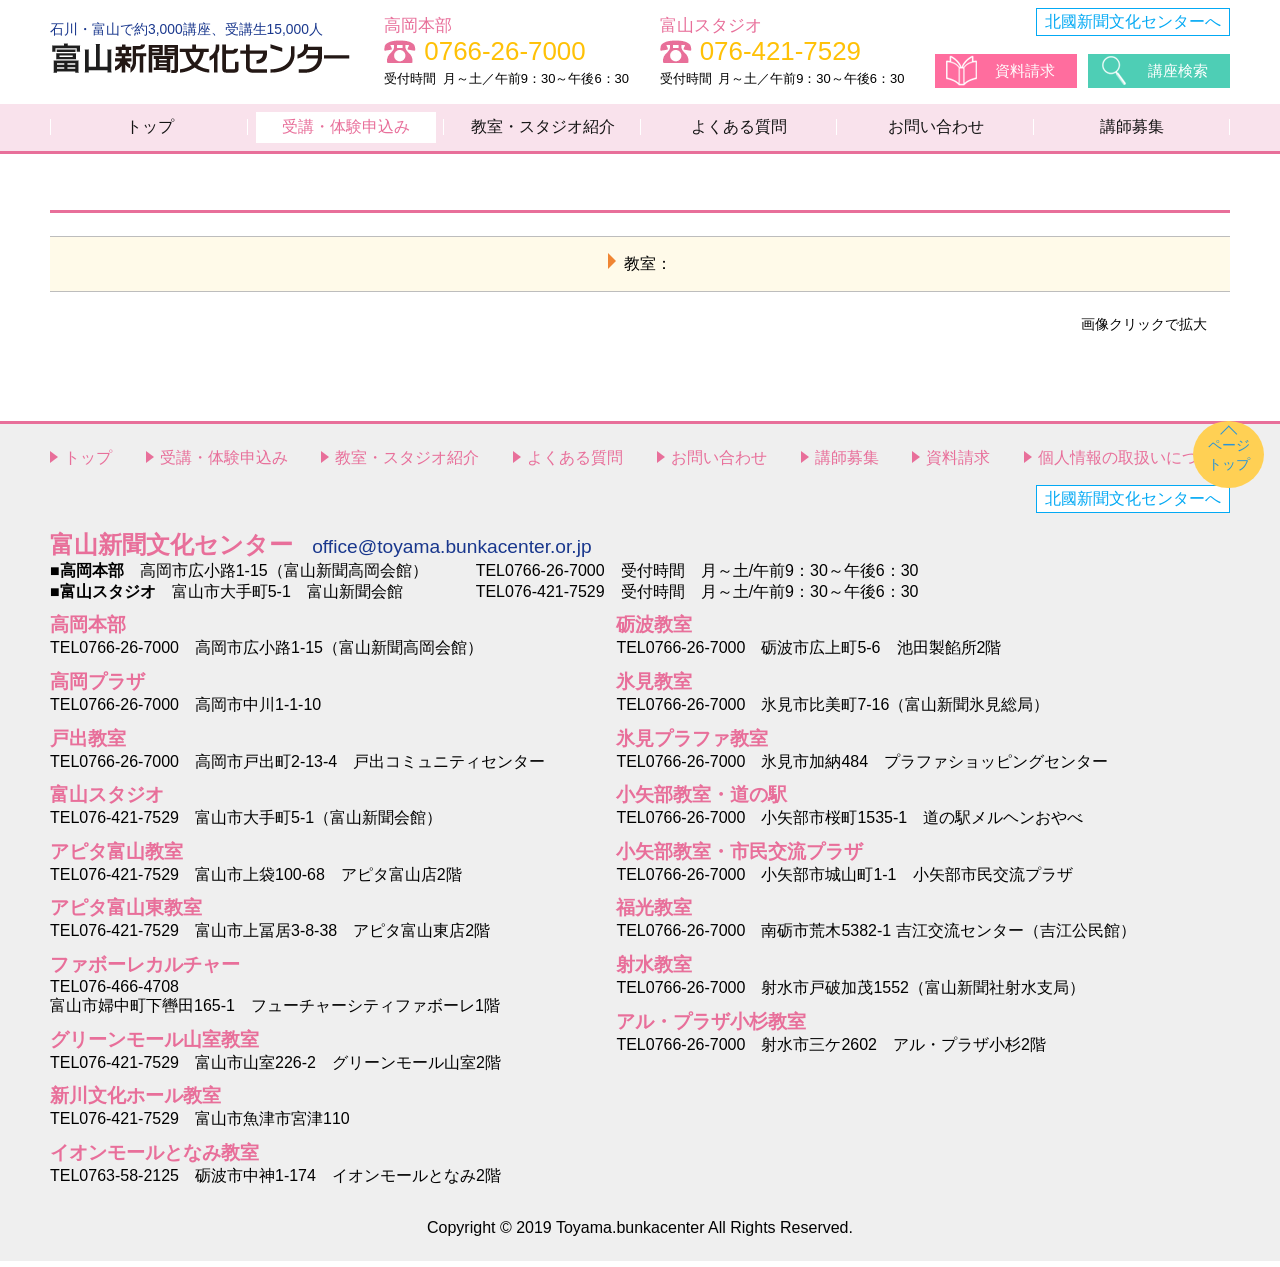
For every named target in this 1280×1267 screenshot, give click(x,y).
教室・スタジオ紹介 (543, 129)
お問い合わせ (936, 129)
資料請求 (1027, 70)
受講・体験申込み (346, 129)
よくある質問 (739, 129)
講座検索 (1180, 70)
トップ (150, 129)
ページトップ (1229, 460)
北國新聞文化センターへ (1133, 21)
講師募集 (1132, 129)
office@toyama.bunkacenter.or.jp (451, 552)
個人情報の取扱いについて (1134, 463)
